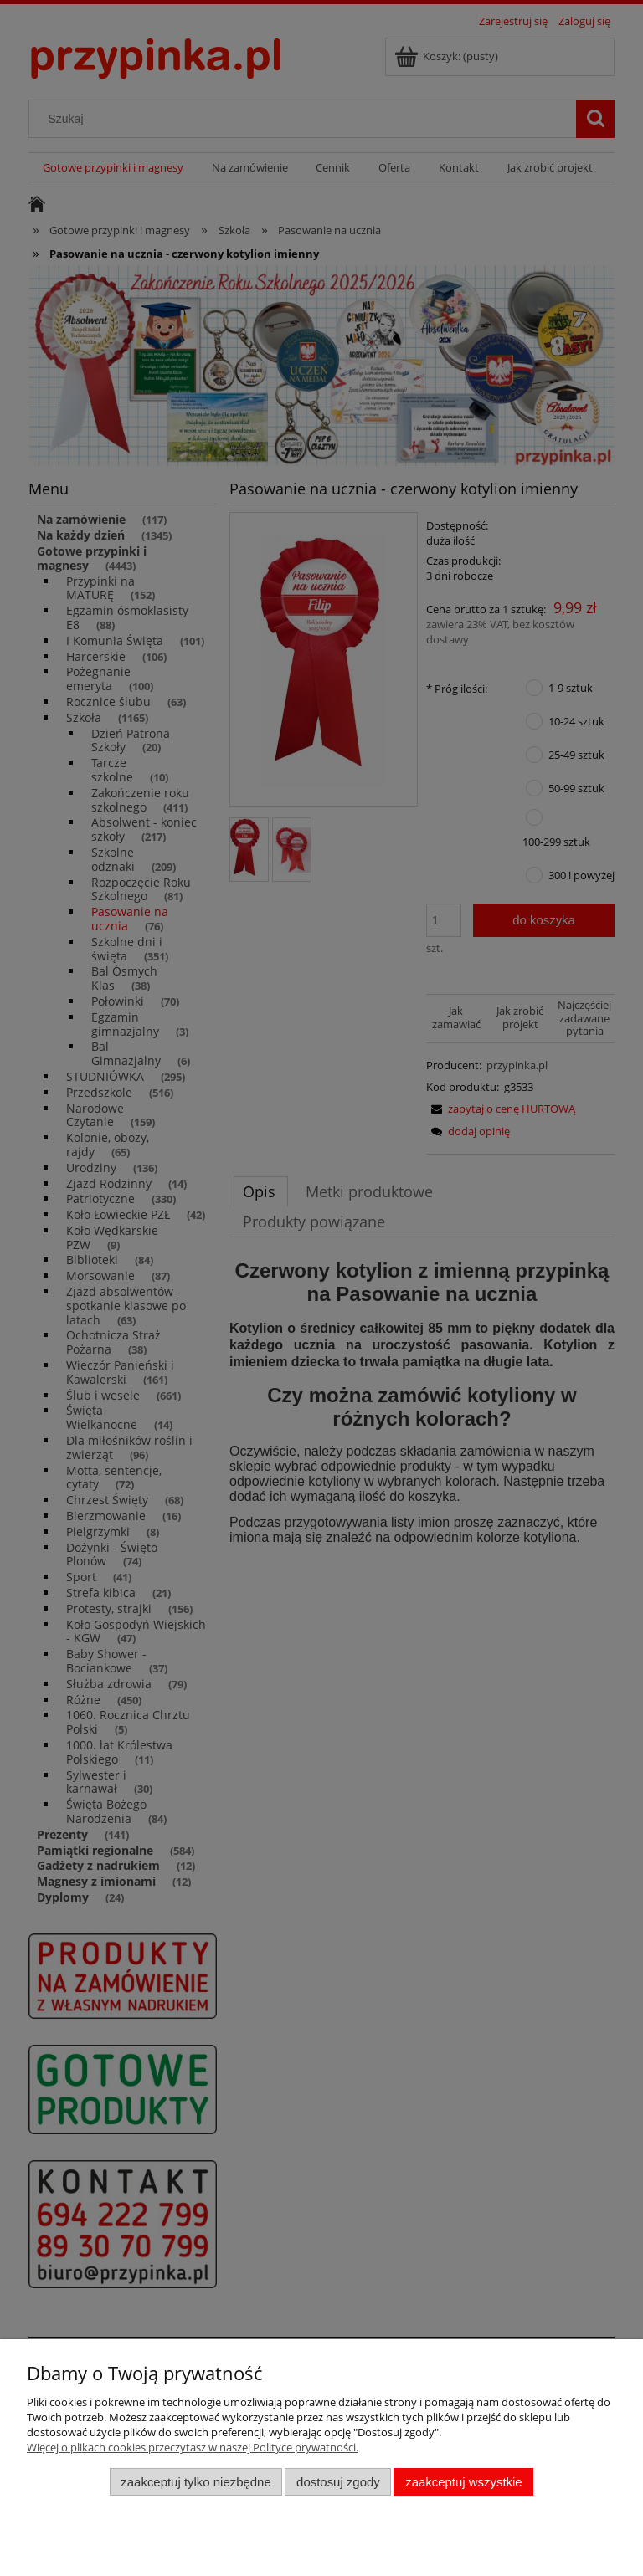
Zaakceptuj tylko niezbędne (195, 2482)
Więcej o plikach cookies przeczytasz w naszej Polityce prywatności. (192, 2447)
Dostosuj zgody (338, 2482)
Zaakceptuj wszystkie (463, 2482)
